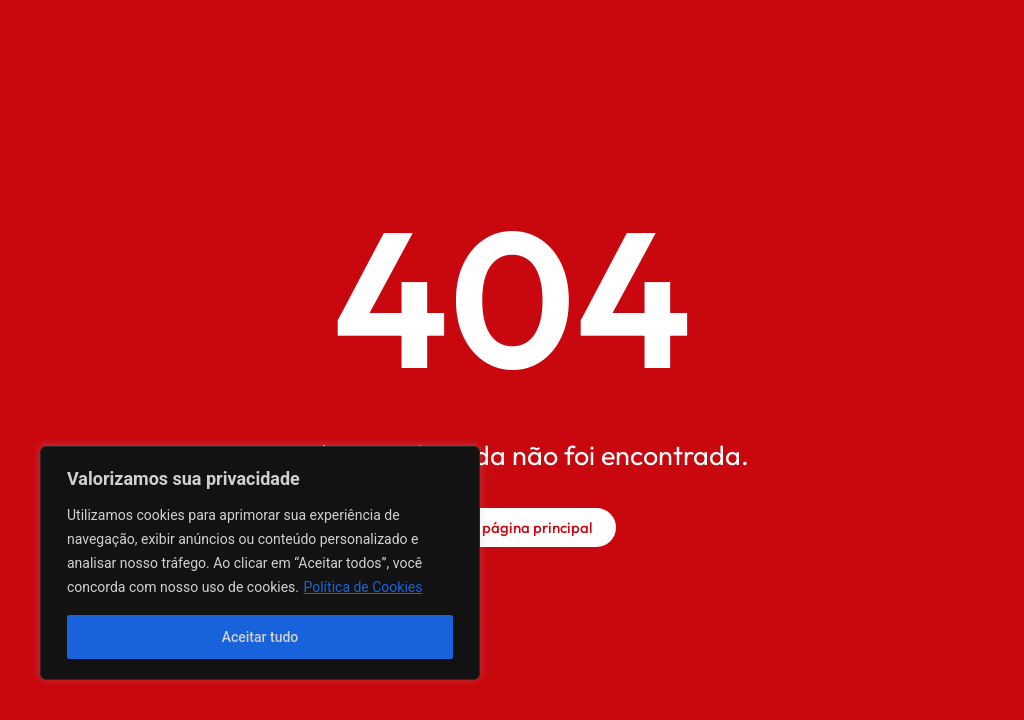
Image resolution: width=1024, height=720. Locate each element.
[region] (260, 563)
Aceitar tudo (260, 637)
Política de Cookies (362, 587)
